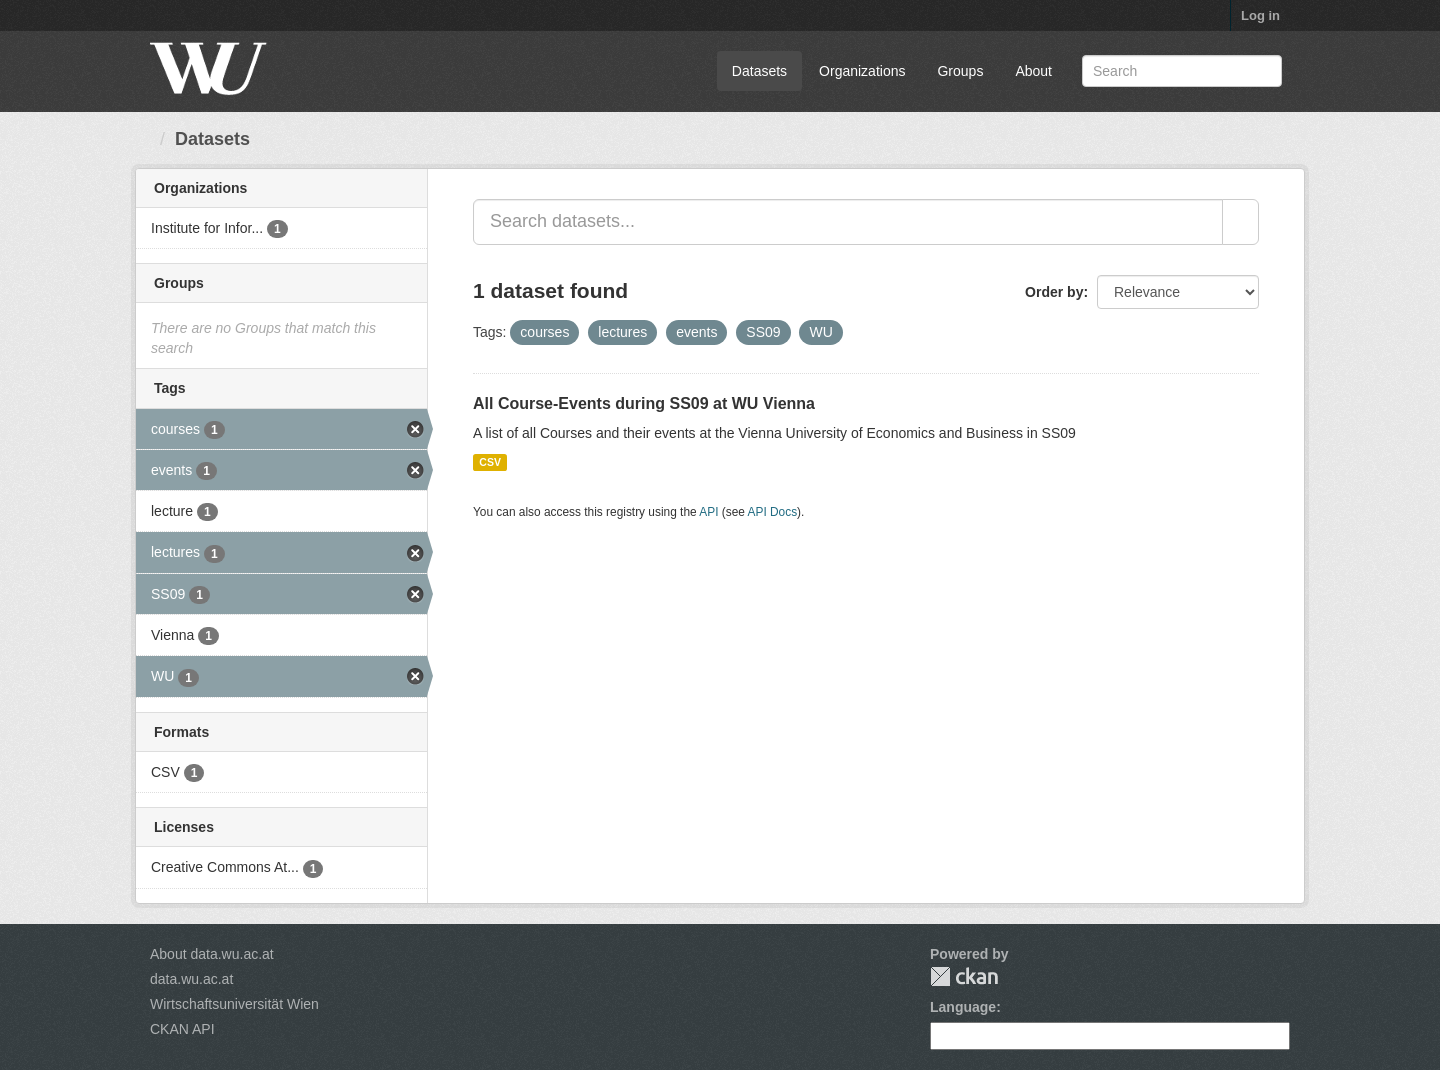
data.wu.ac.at (191, 979)
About (1033, 71)
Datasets (759, 71)
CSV (490, 462)
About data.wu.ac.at (212, 954)
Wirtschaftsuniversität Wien (234, 1004)
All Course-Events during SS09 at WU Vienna (644, 403)
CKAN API (182, 1029)
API (708, 512)
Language (963, 1007)
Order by (1054, 292)
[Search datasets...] (848, 222)
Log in (1260, 15)
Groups (960, 71)
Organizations (862, 71)
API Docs (773, 512)
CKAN (964, 976)
